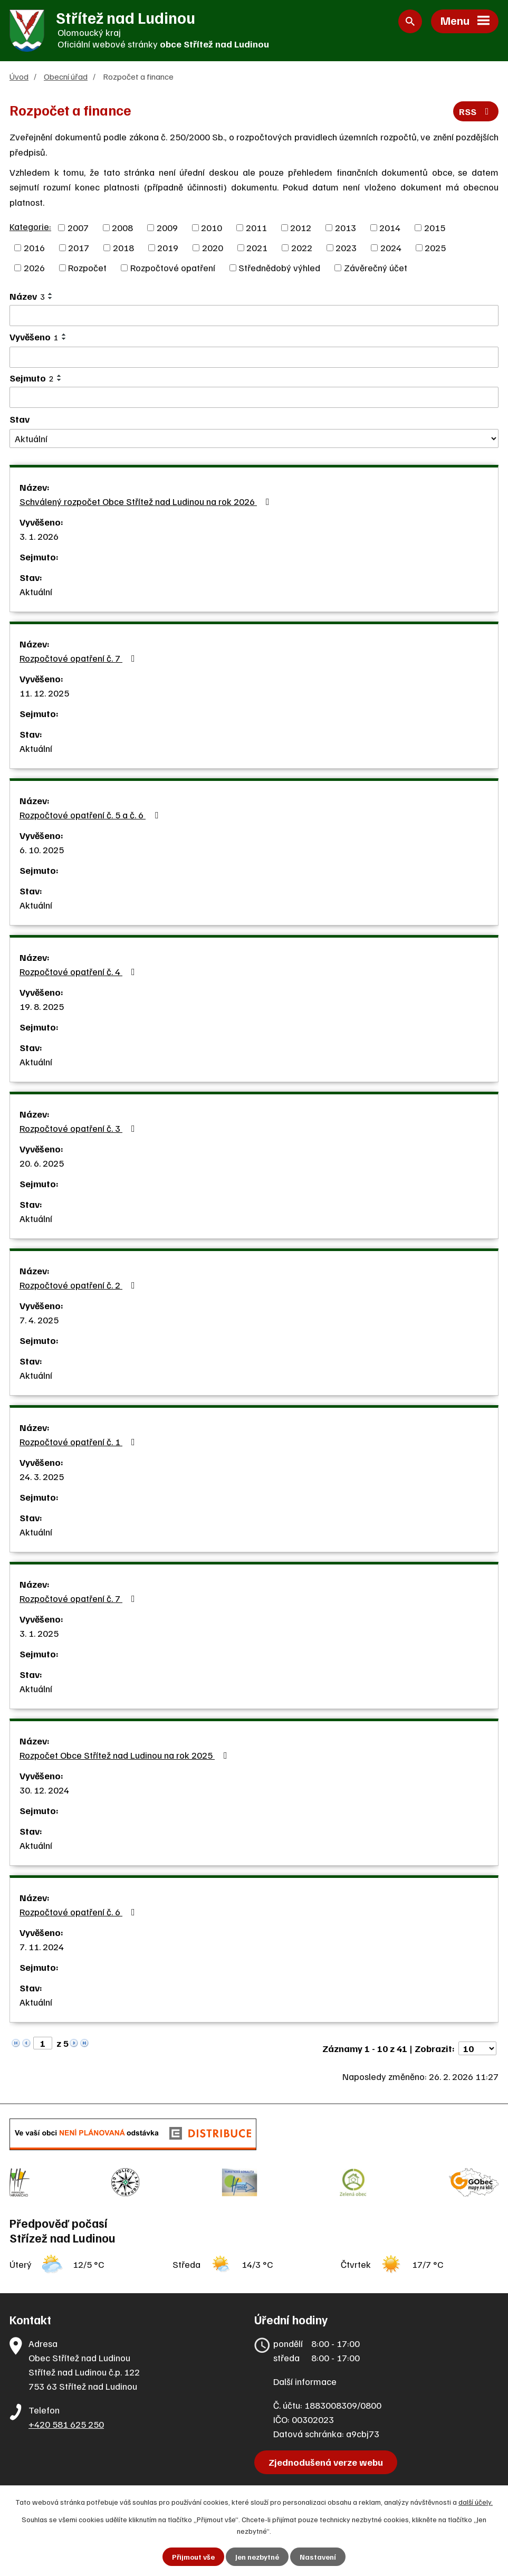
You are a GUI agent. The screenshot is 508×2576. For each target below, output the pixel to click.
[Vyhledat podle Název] (254, 315)
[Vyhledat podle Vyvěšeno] (254, 357)
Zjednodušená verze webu (326, 2462)
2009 (167, 227)
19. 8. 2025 (42, 1006)
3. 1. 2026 (39, 536)
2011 (256, 227)
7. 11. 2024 (42, 1946)
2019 (167, 247)
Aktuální (36, 591)
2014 (389, 227)
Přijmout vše (193, 2556)
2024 (390, 247)
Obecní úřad (66, 76)
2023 (346, 247)
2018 (123, 247)
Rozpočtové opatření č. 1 (79, 1441)
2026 (34, 267)
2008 (122, 227)
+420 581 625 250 (66, 2424)
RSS (476, 111)
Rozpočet (87, 267)
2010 (211, 227)
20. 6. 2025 (42, 1163)
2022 (301, 247)
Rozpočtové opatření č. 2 (79, 1285)
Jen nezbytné (257, 2556)
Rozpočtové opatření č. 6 (79, 1911)
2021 (256, 247)
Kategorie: (30, 226)
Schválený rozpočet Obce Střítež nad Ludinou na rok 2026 (147, 501)
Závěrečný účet (375, 267)
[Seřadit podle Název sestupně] (50, 298)
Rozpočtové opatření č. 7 (79, 658)
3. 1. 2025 (39, 1633)
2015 (434, 227)
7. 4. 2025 (39, 1319)
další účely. (475, 2501)
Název (27, 296)
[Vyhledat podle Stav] (254, 439)
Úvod (18, 76)
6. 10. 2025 (42, 849)
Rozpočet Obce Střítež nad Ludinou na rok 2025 (126, 1755)
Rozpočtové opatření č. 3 (79, 1128)
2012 (300, 227)
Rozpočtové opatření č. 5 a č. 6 (91, 814)
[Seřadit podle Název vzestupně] (50, 294)
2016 (34, 247)
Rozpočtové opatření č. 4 (79, 971)
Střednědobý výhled (279, 267)
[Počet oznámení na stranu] (477, 2048)
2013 (345, 227)
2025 (435, 247)
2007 (78, 227)
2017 (78, 247)
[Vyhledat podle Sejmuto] (254, 397)
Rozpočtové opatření (172, 267)
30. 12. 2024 (44, 1790)
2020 (212, 247)
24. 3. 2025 (42, 1476)
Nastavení (318, 2556)
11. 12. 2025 (44, 693)
